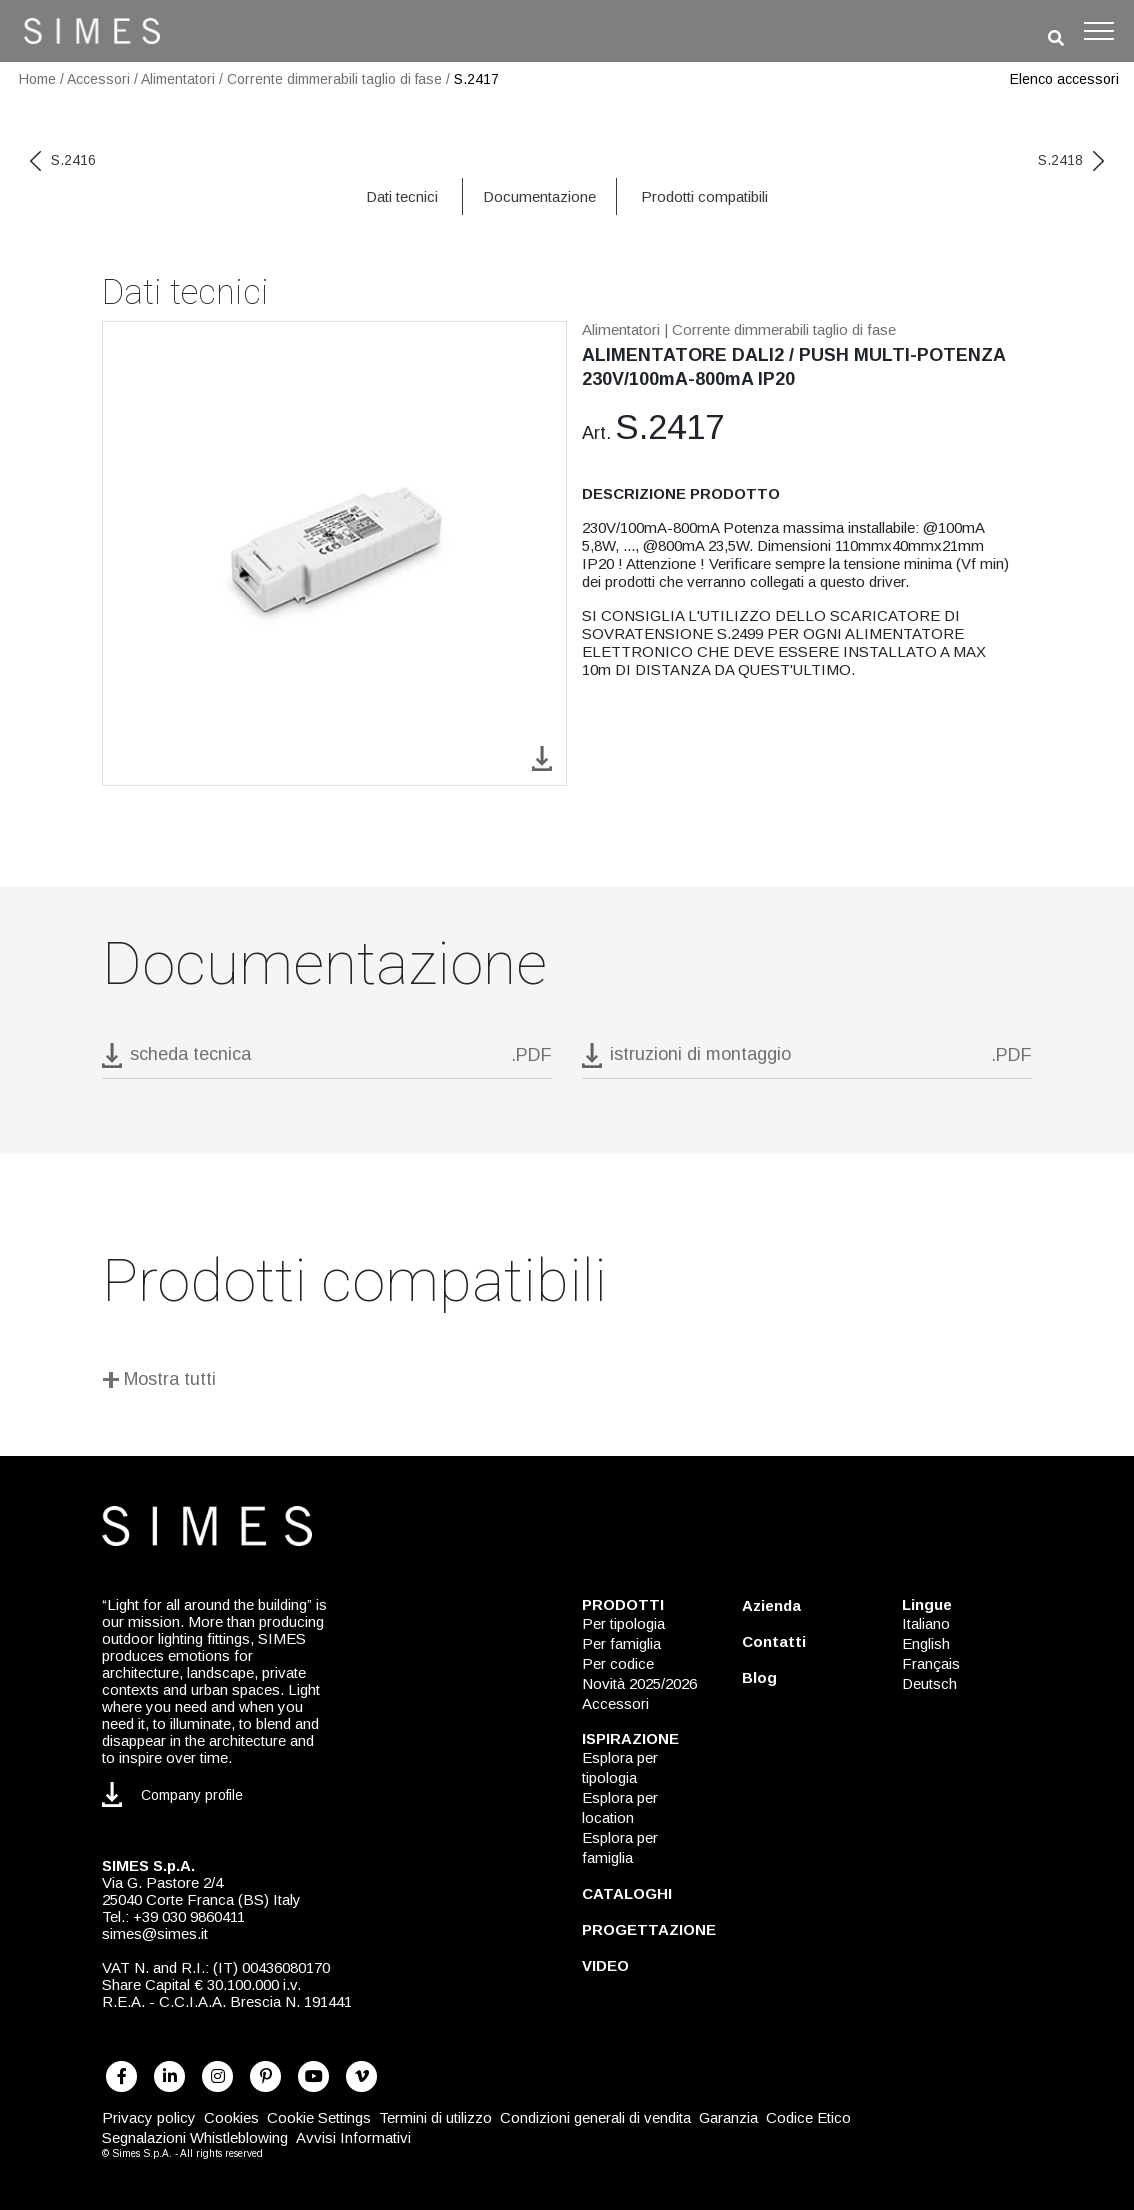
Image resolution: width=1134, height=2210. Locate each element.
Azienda (771, 1605)
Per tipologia (623, 1623)
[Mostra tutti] (567, 1382)
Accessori (98, 79)
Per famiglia (621, 1643)
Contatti (774, 1641)
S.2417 (476, 79)
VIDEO (605, 1965)
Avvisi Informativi (353, 2137)
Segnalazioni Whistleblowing (195, 2137)
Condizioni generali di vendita (595, 2117)
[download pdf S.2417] (327, 1060)
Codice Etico (808, 2117)
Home (37, 79)
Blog (759, 1677)
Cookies (231, 2117)
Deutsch (929, 1683)
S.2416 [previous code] (63, 160)
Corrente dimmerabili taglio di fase (334, 79)
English (926, 1643)
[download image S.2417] (542, 757)
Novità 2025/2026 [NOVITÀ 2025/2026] (639, 1683)
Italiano (926, 1623)
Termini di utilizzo (435, 2117)
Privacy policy (149, 2117)
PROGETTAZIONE (649, 1929)
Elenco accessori (1064, 79)
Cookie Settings (319, 2117)
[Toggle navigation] (1099, 31)
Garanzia (728, 2117)
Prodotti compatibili (704, 196)
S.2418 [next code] (1071, 160)
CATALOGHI (627, 1893)
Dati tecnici (402, 196)
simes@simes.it (155, 1933)
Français (931, 1663)
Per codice (618, 1663)
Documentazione (539, 196)
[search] (1056, 38)
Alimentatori (178, 79)
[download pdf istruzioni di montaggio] (807, 1060)
